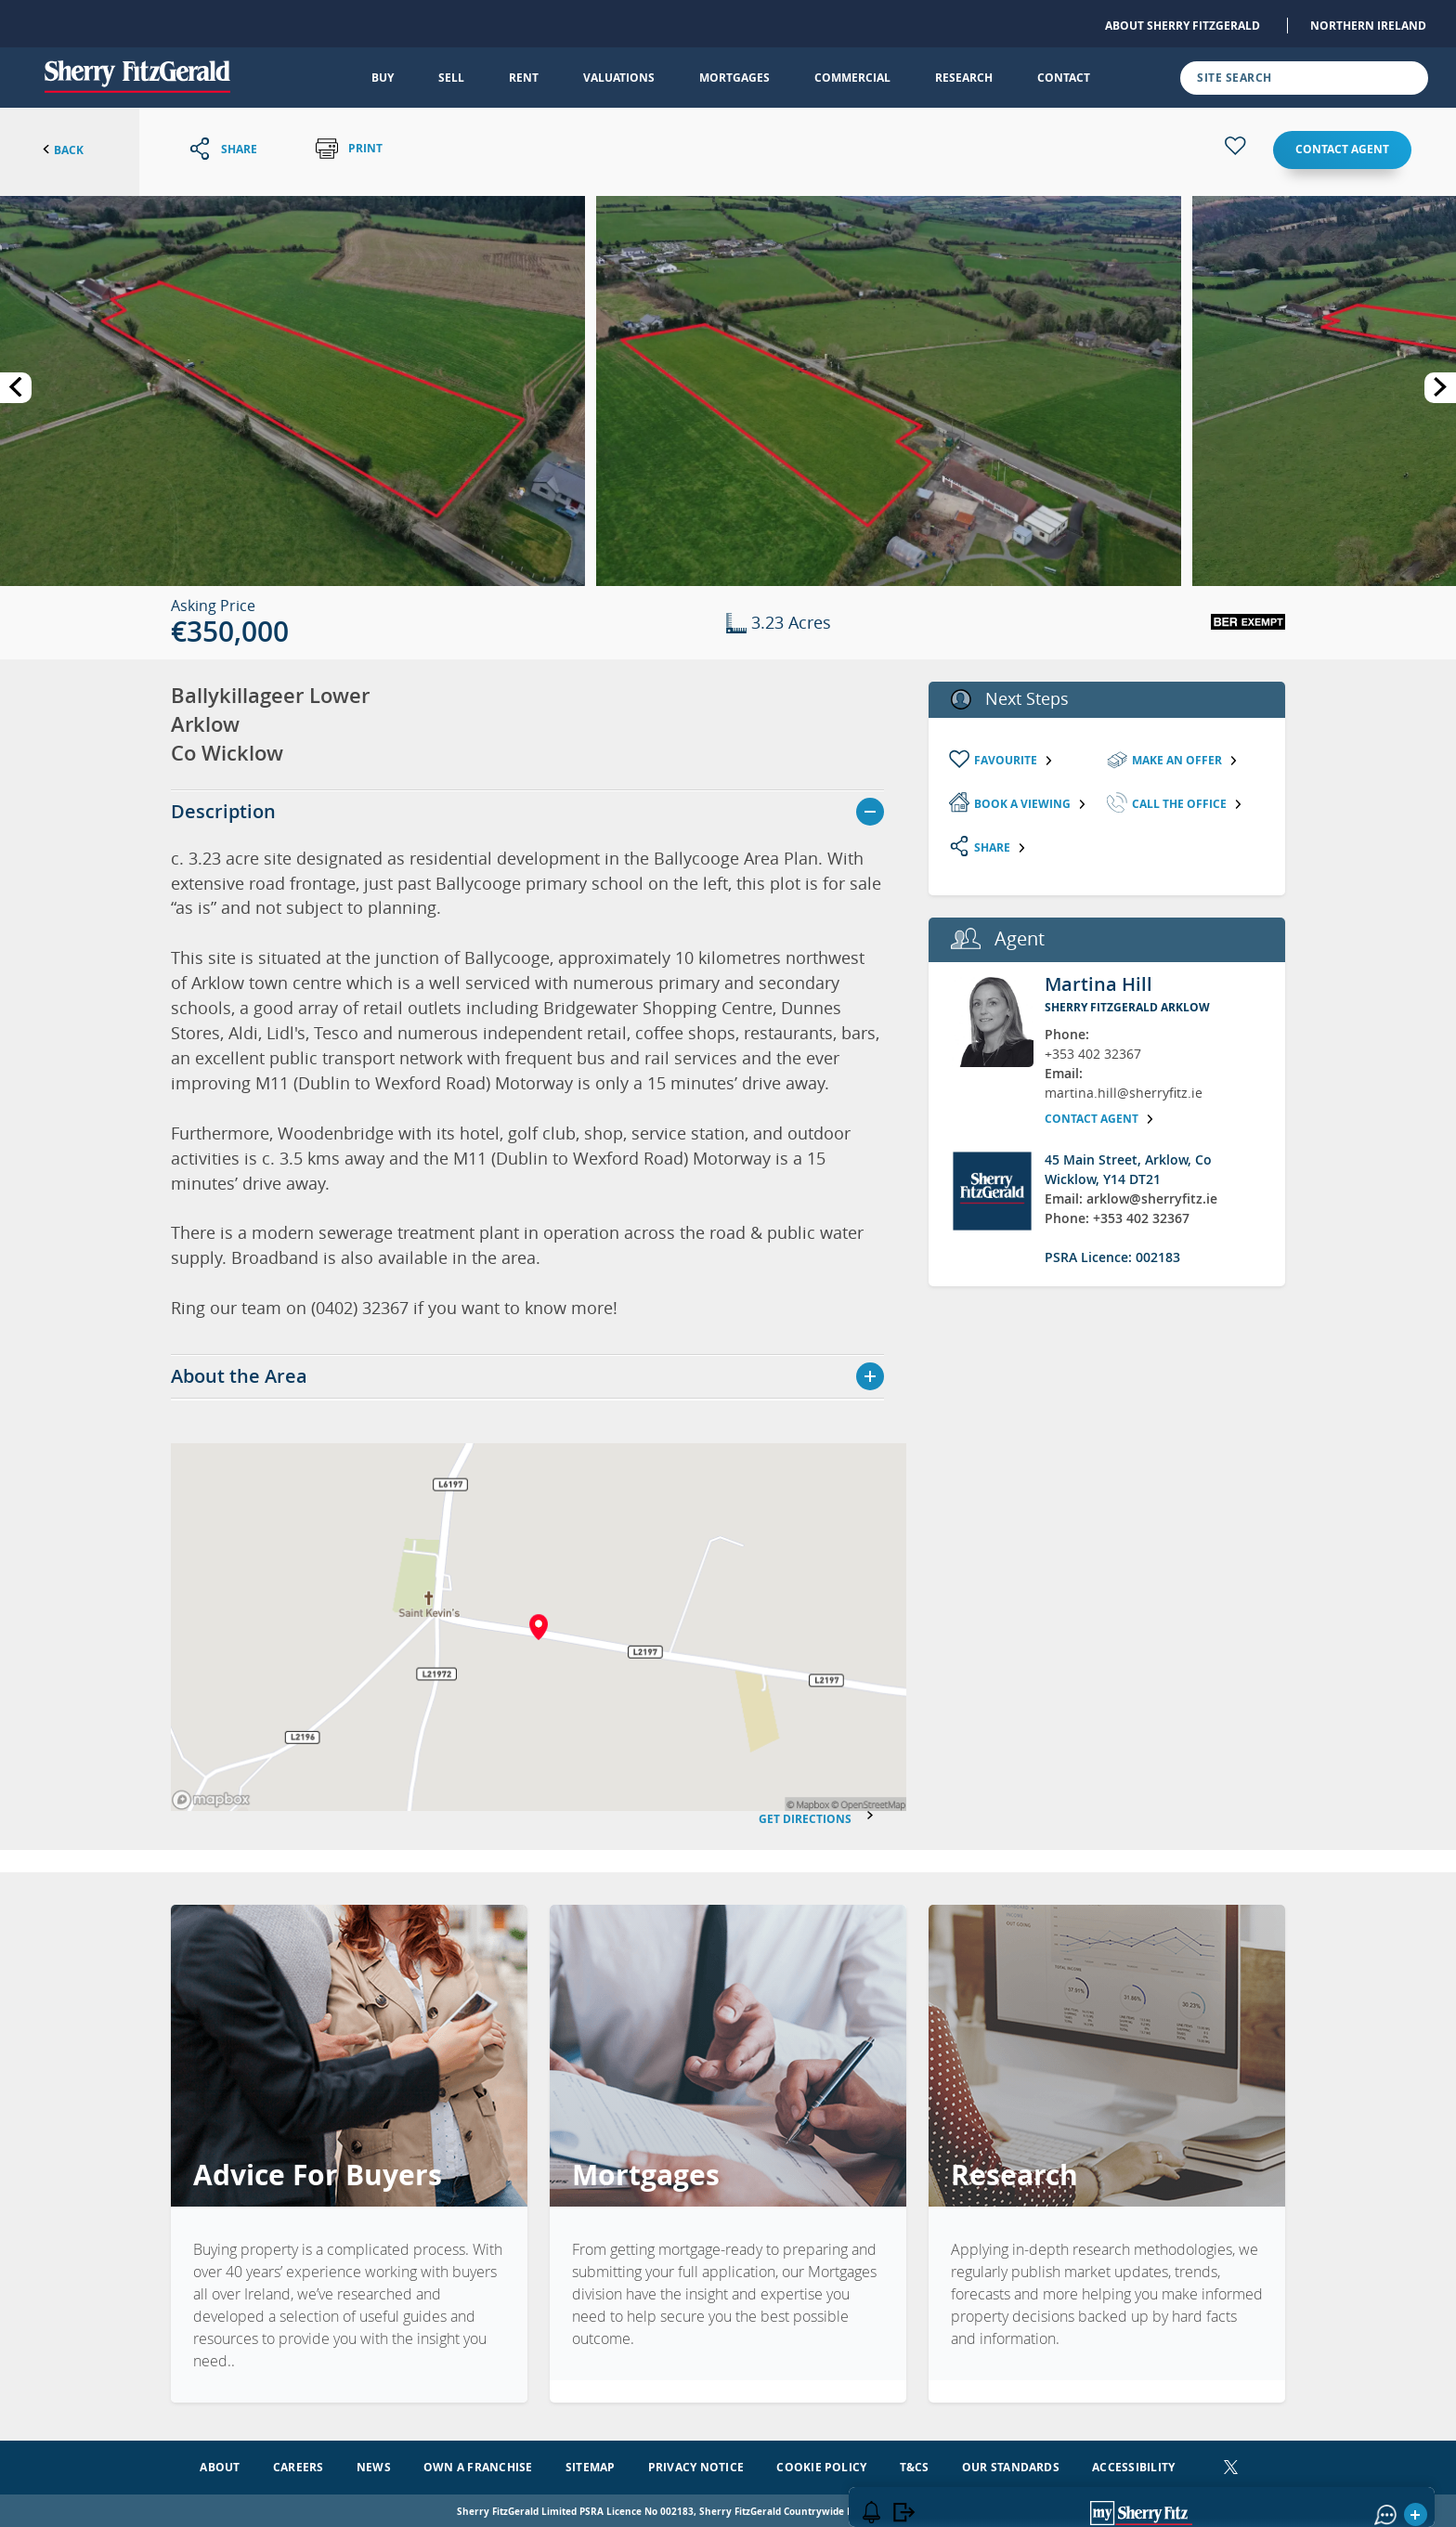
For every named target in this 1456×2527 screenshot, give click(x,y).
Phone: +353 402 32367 (1117, 1218)
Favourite (1014, 760)
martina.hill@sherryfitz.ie (1123, 1092)
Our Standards (1011, 2463)
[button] (292, 389)
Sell (451, 77)
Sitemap (591, 2463)
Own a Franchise (478, 2463)
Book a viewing (1030, 804)
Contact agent (1342, 149)
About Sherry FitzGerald (1182, 25)
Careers (298, 2463)
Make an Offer (1185, 760)
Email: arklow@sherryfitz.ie (1131, 1198)
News (374, 2463)
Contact (1063, 77)
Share (1000, 847)
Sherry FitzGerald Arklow (1127, 1007)
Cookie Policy (821, 2463)
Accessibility (1133, 2463)
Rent (524, 77)
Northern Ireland (1368, 25)
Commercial (852, 77)
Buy (382, 77)
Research (964, 77)
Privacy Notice (696, 2463)
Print (349, 149)
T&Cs (915, 2463)
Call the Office (1187, 804)
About (220, 2463)
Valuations (619, 77)
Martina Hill (1098, 983)
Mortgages (734, 77)
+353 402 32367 (1093, 1053)
